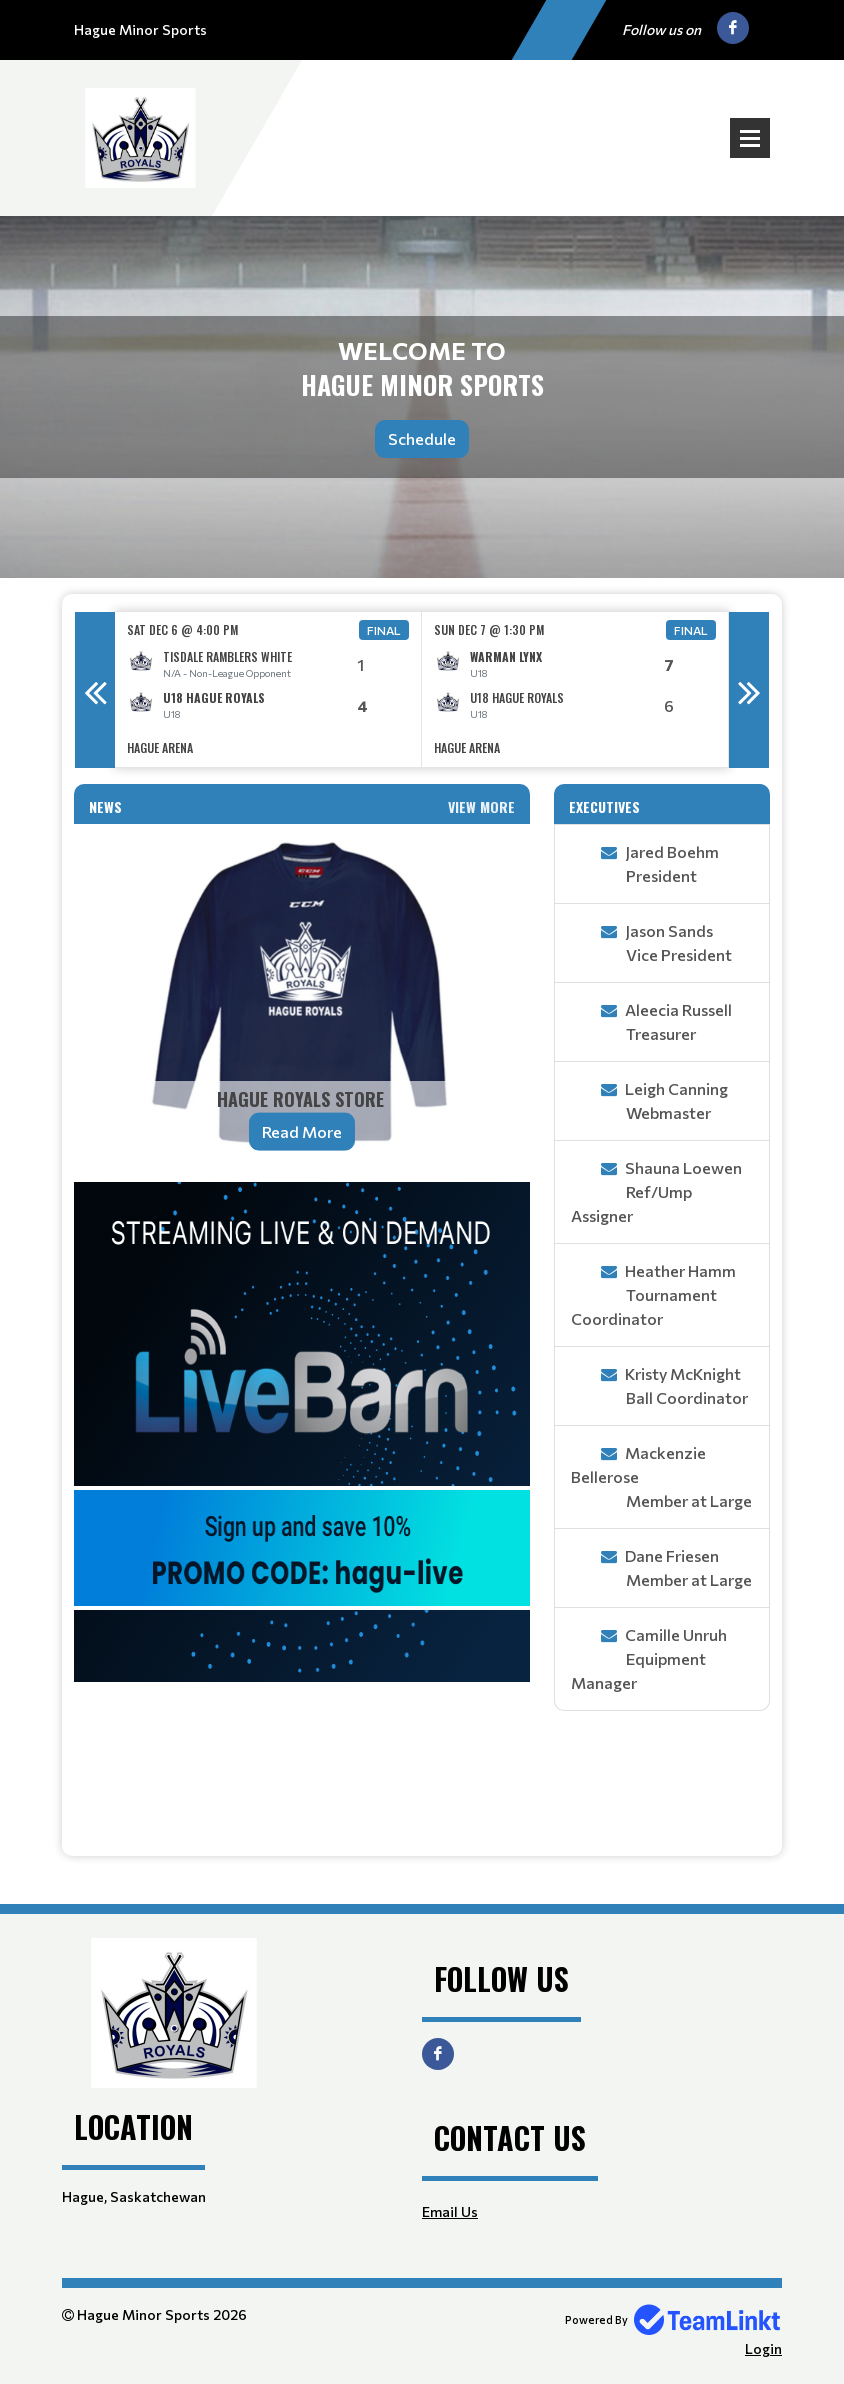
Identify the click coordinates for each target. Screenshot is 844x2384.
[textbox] (302, 1511)
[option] (268, 689)
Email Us (450, 2211)
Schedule (422, 438)
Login (763, 2348)
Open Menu (750, 138)
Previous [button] (95, 690)
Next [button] (749, 690)
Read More (302, 1131)
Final (384, 630)
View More (481, 806)
